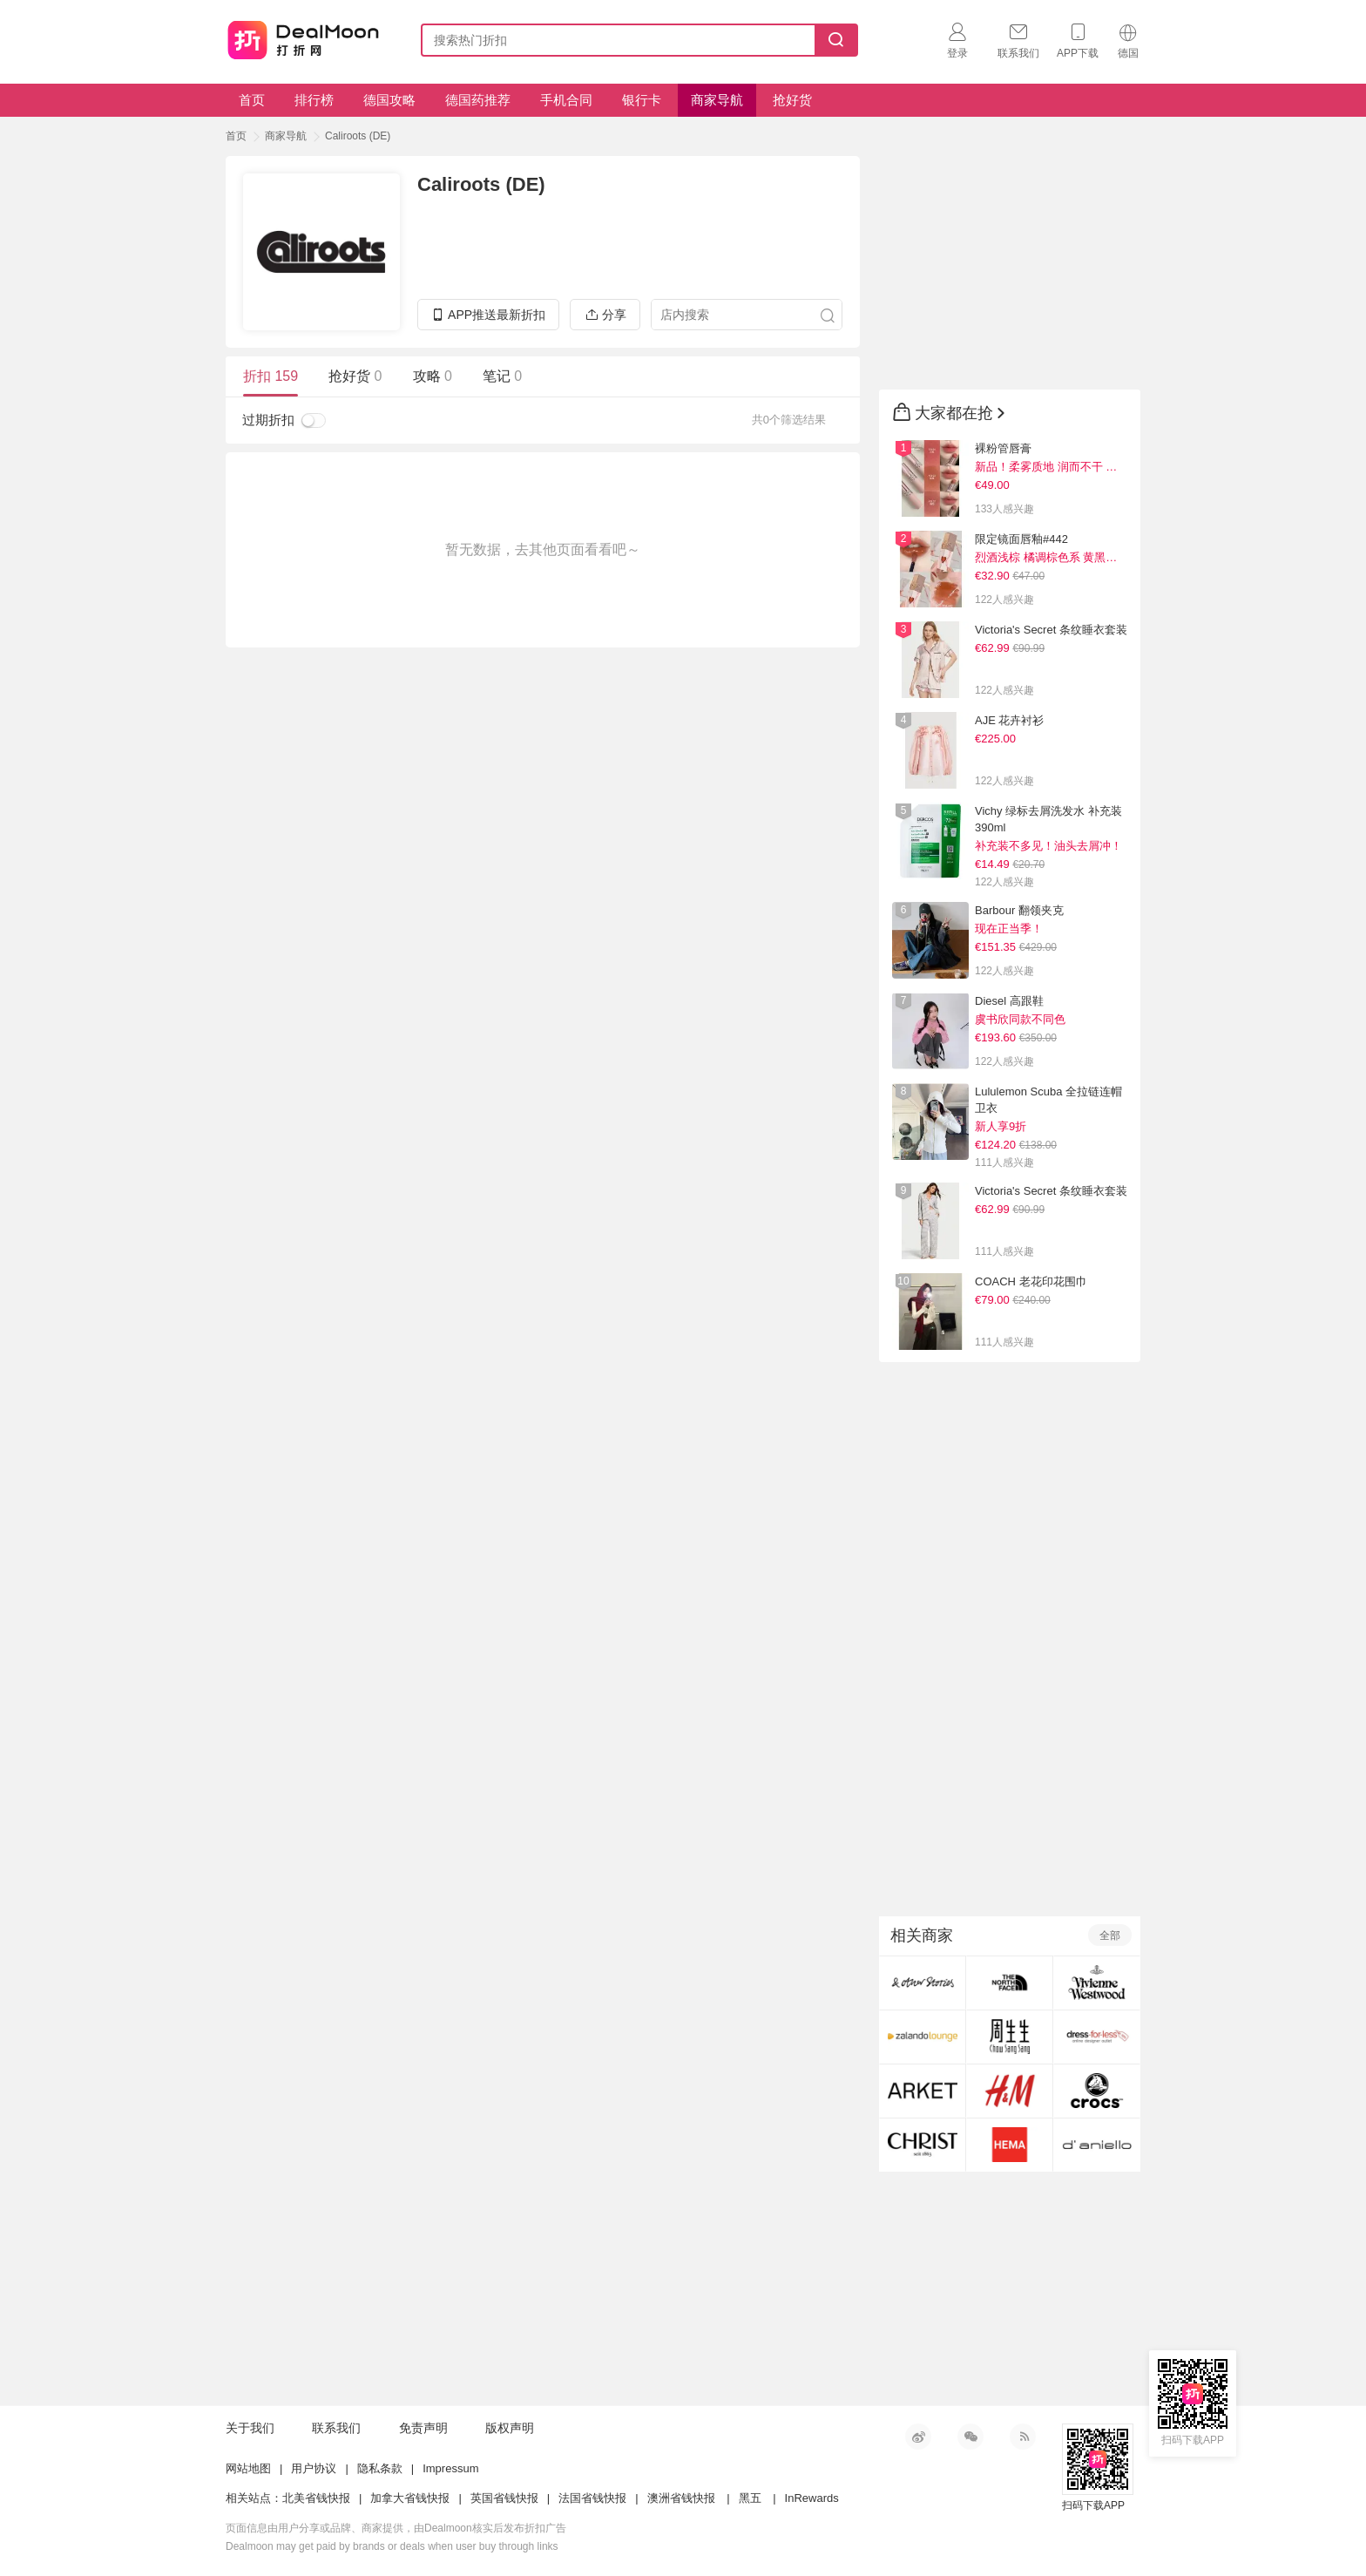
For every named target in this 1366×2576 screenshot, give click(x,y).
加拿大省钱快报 (410, 2498)
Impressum (450, 2468)
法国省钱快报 (592, 2498)
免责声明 (423, 2428)
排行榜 (314, 99)
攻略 (432, 376)
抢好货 (792, 99)
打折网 (303, 36)
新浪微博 (918, 2436)
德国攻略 (389, 99)
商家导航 (717, 99)
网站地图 (248, 2468)
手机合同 (566, 99)
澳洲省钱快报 (681, 2498)
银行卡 (641, 99)
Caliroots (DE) (357, 136)
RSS (1023, 2436)
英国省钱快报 (504, 2498)
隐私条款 (379, 2468)
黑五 (750, 2498)
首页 (252, 99)
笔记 (502, 376)
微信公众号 (970, 2436)
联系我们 (336, 2428)
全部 (1109, 1935)
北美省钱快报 (316, 2498)
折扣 (270, 376)
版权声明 (509, 2428)
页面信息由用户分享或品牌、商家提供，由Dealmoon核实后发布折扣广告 (396, 2528)
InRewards (812, 2498)
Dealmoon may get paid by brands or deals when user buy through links (392, 2546)
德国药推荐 (478, 99)
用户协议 (313, 2468)
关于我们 (250, 2428)
